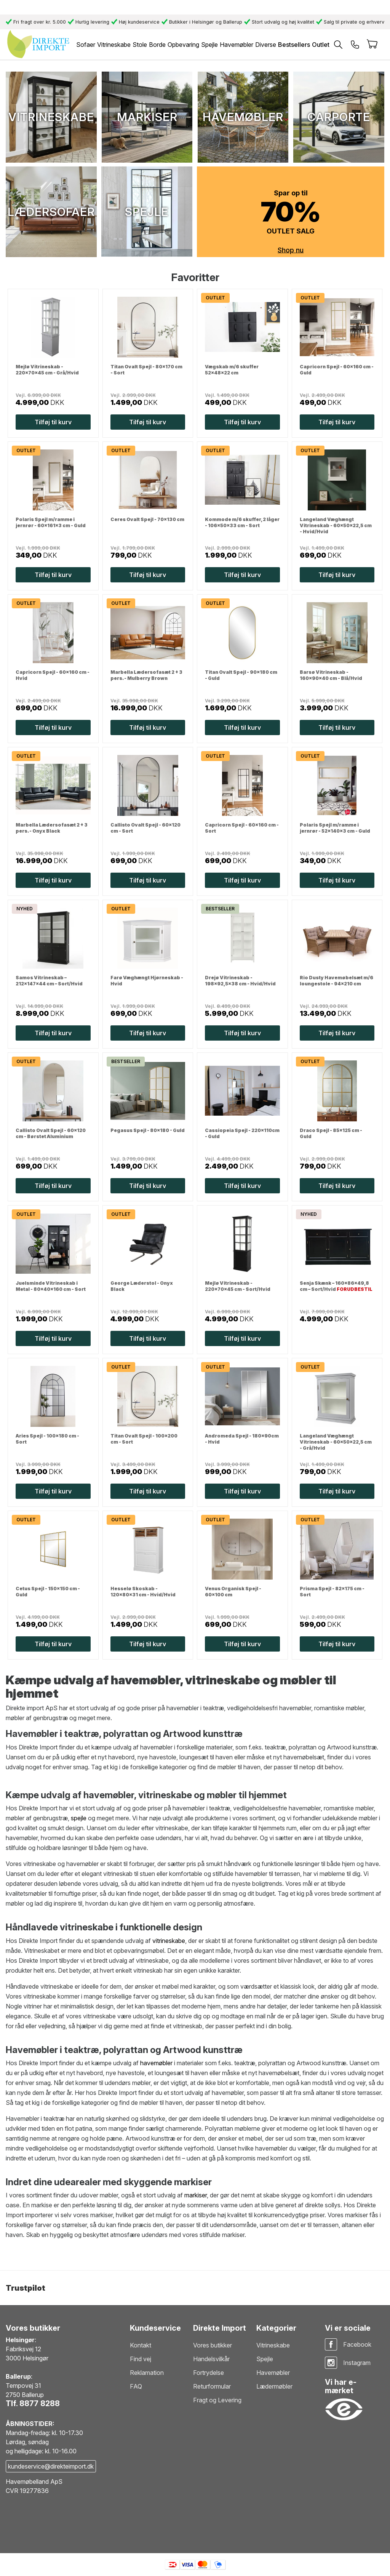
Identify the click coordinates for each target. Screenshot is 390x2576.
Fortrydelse (208, 2372)
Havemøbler (273, 2372)
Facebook (357, 2344)
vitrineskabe (168, 1940)
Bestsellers (294, 44)
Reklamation (147, 2372)
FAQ (136, 2386)
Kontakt (140, 2345)
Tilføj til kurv (53, 422)
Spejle (264, 2359)
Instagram (357, 2363)
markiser (195, 2195)
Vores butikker (212, 2345)
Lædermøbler (274, 2386)
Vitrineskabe (273, 2345)
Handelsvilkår (211, 2359)
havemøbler (156, 2063)
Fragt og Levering (217, 2400)
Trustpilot (25, 2288)
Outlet (320, 44)
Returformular (212, 2386)
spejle (78, 1818)
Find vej (140, 2359)
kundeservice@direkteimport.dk (51, 2466)
